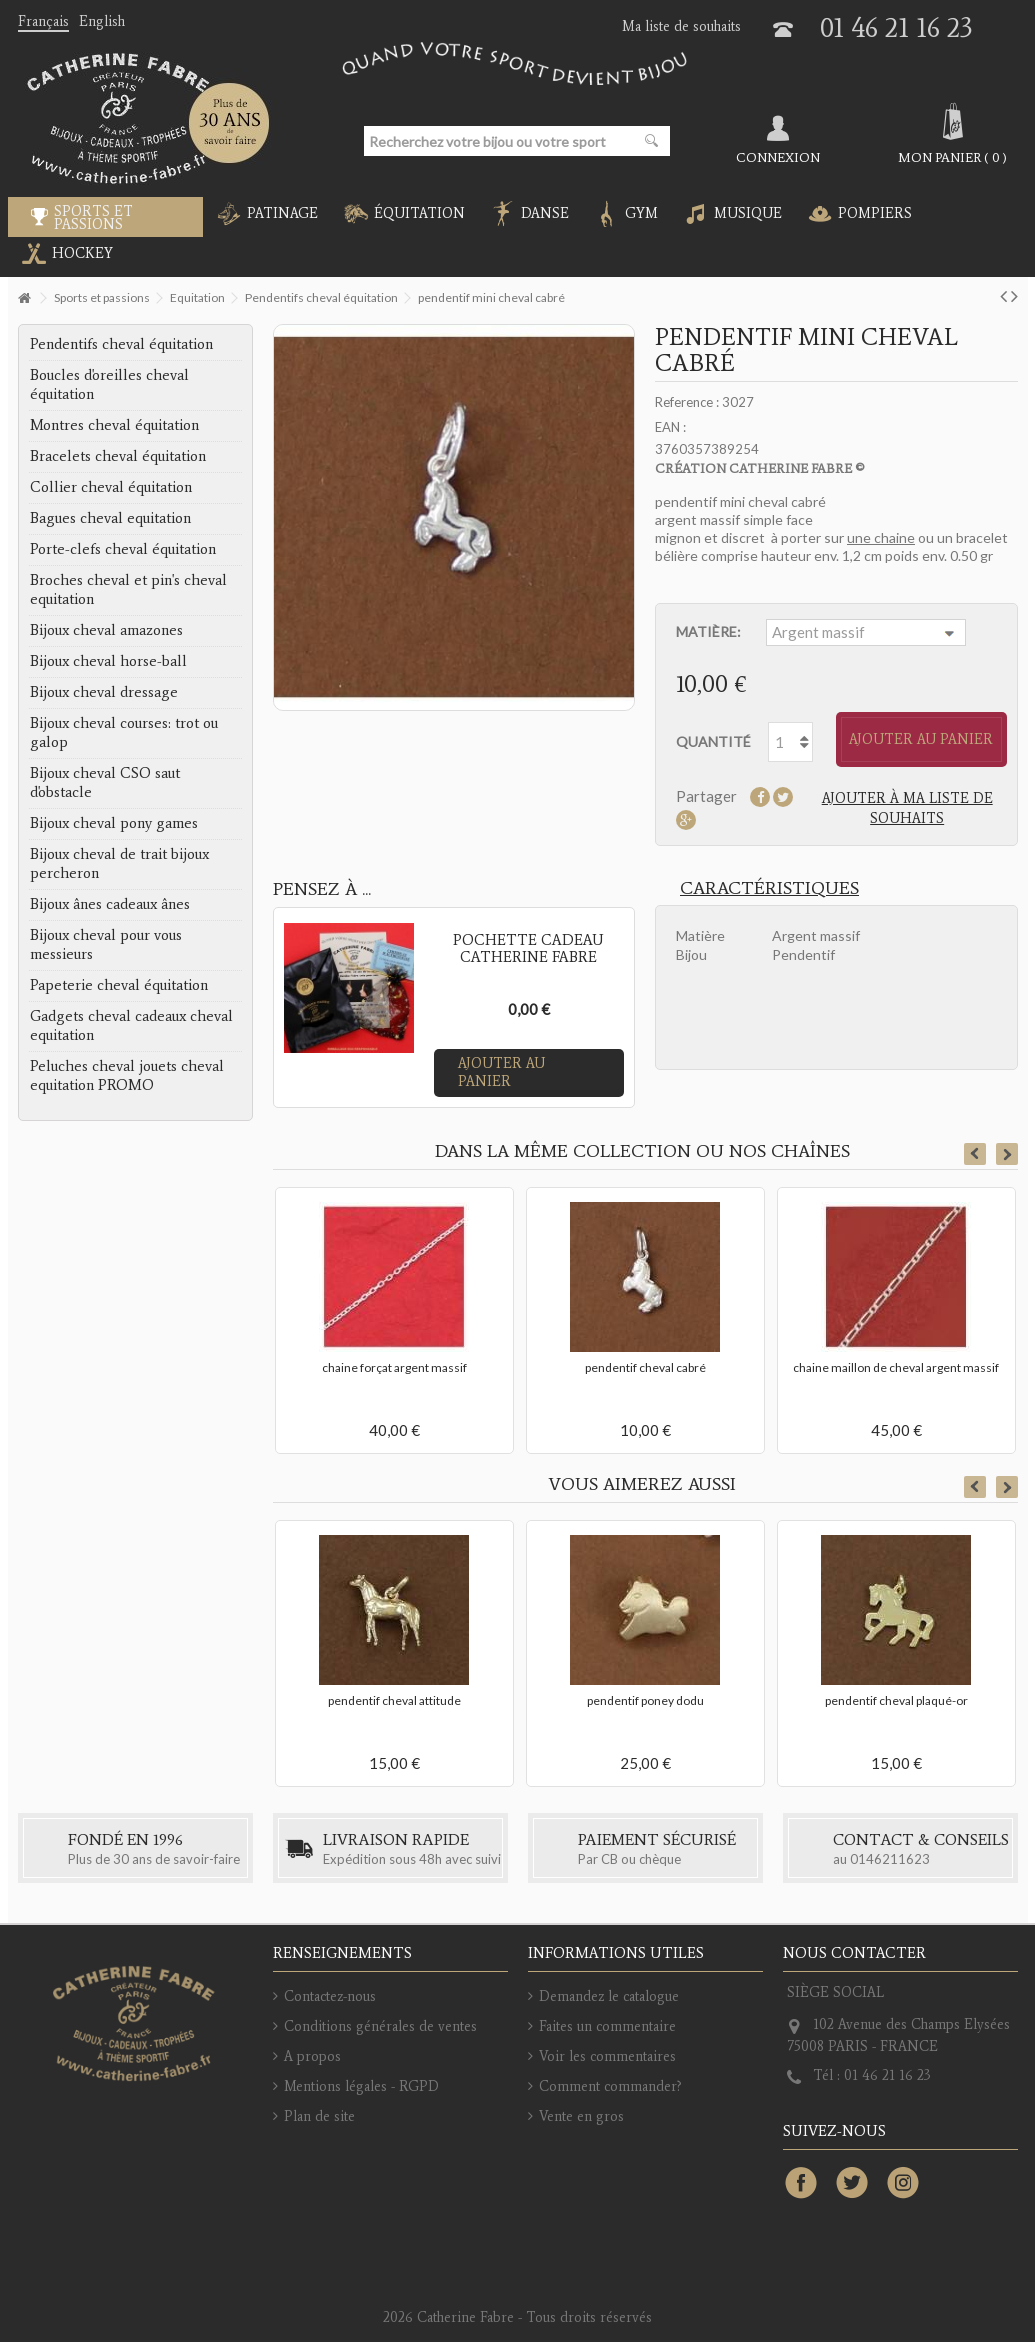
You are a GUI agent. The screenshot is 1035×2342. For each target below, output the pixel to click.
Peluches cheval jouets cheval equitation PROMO (127, 1075)
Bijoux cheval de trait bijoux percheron (119, 863)
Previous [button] (975, 1154)
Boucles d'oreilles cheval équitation (109, 384)
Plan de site (319, 2116)
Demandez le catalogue (609, 1996)
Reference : (687, 402)
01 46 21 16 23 (896, 27)
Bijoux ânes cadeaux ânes (110, 904)
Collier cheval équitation (111, 487)
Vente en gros (581, 2116)
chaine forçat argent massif (394, 1367)
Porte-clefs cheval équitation (123, 549)
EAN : (670, 427)
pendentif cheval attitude (394, 1700)
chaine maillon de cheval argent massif (896, 1367)
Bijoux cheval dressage (104, 692)
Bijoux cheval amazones (106, 630)
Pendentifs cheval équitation (121, 344)
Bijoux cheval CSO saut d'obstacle (105, 782)
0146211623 (890, 1859)
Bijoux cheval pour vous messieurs (106, 944)
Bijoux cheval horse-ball (108, 661)
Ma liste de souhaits (681, 26)
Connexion (778, 157)
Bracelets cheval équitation (118, 456)
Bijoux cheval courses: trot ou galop (124, 732)
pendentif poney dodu (645, 1700)
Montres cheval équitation (114, 425)
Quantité (713, 741)
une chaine (881, 537)
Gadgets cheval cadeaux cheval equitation (131, 1025)
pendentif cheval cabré (645, 1367)
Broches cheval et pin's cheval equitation (128, 589)
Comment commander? (610, 2086)
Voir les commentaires (607, 2056)
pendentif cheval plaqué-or (896, 1700)
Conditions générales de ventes (380, 2026)
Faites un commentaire (607, 2026)
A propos (312, 2056)
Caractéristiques (769, 888)
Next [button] (1007, 1154)
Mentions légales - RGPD (361, 2086)
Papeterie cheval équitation (119, 985)
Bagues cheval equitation (110, 518)
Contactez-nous (330, 1996)
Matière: (710, 631)
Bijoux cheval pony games (114, 823)
